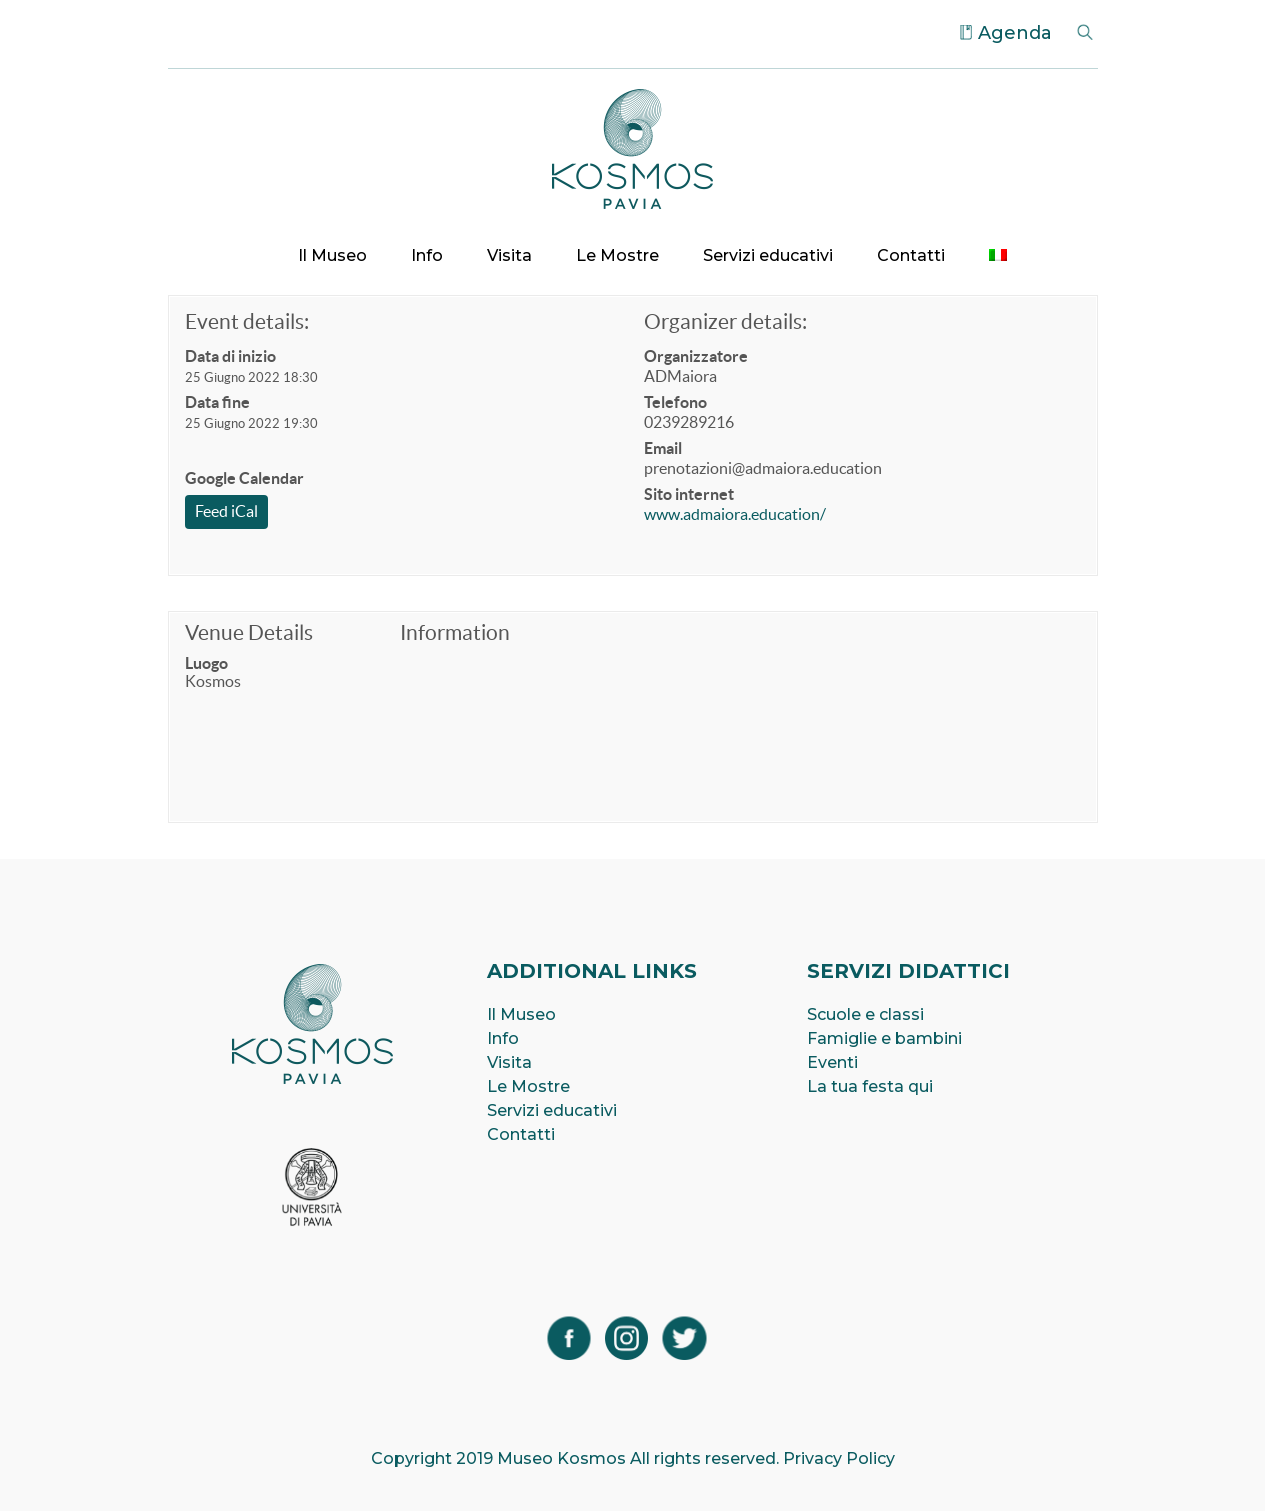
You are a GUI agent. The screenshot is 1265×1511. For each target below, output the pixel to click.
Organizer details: (725, 321)
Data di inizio (230, 356)
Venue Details (249, 632)
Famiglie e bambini (884, 1038)
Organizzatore (696, 356)
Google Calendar (244, 478)
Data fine (217, 402)
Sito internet (689, 494)
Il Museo (332, 255)
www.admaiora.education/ (735, 514)
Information (455, 632)
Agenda (1015, 33)
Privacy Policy (839, 1458)
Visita (509, 255)
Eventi (832, 1062)
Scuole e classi (865, 1014)
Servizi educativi (768, 255)
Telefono (675, 402)
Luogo (206, 663)
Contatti (911, 255)
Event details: (247, 321)
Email (663, 448)
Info (427, 255)
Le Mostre (617, 255)
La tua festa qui (870, 1086)
